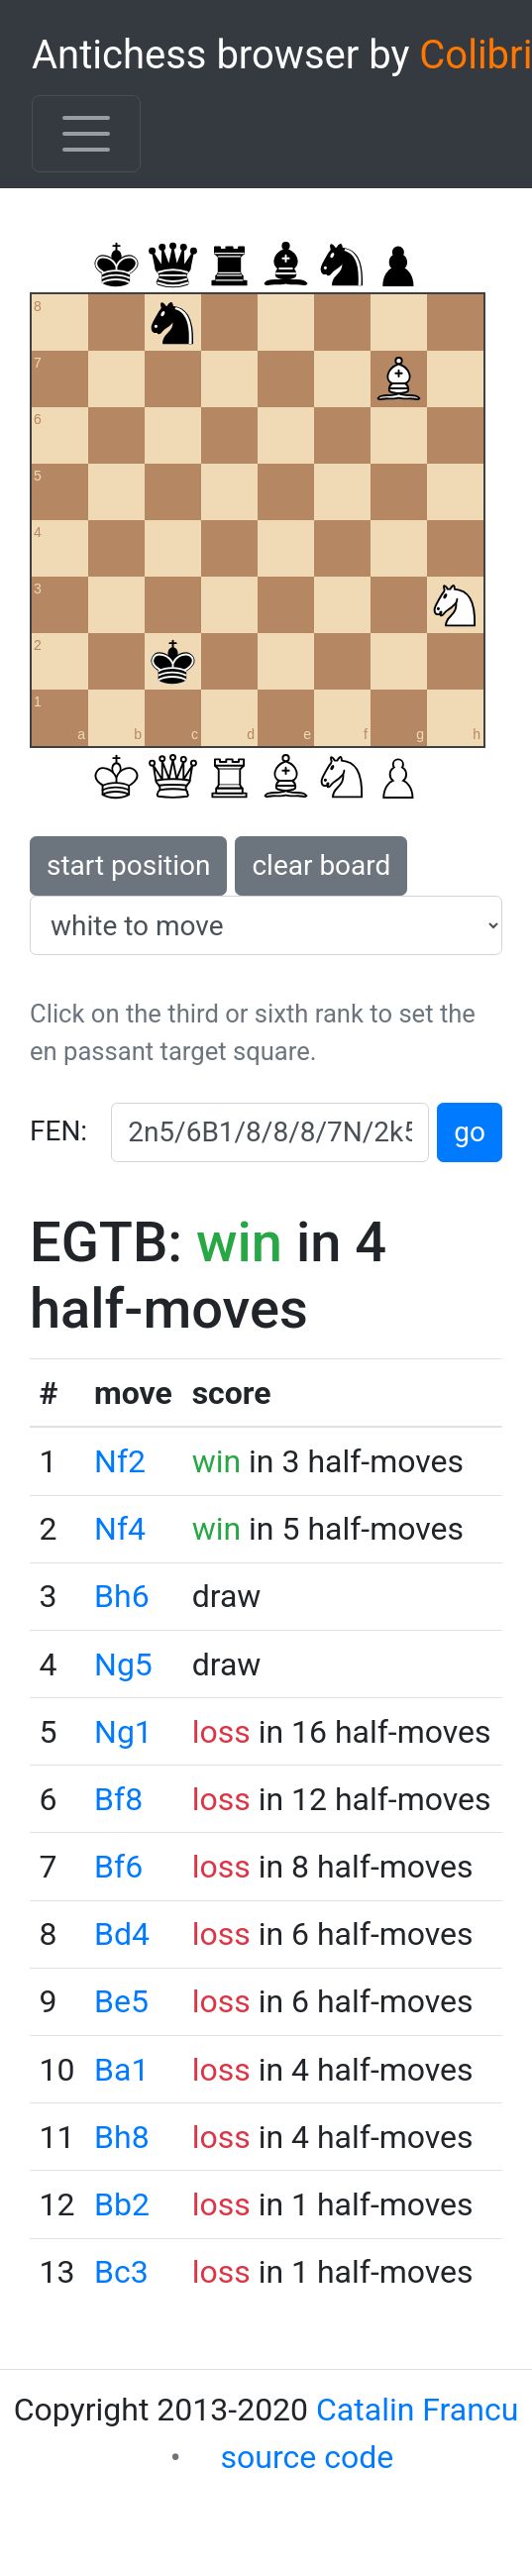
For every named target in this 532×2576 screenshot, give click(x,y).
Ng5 (123, 1664)
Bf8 (118, 1799)
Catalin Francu (417, 2409)
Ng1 (123, 1732)
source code (307, 2457)
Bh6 (122, 1596)
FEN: (58, 1131)
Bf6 (118, 1866)
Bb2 (122, 2204)
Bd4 (122, 1934)
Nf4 (120, 1529)
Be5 (121, 2001)
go (469, 1132)
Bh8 (122, 2137)
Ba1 (121, 2070)
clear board (321, 865)
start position (128, 865)
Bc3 (121, 2272)
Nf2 (120, 1461)
